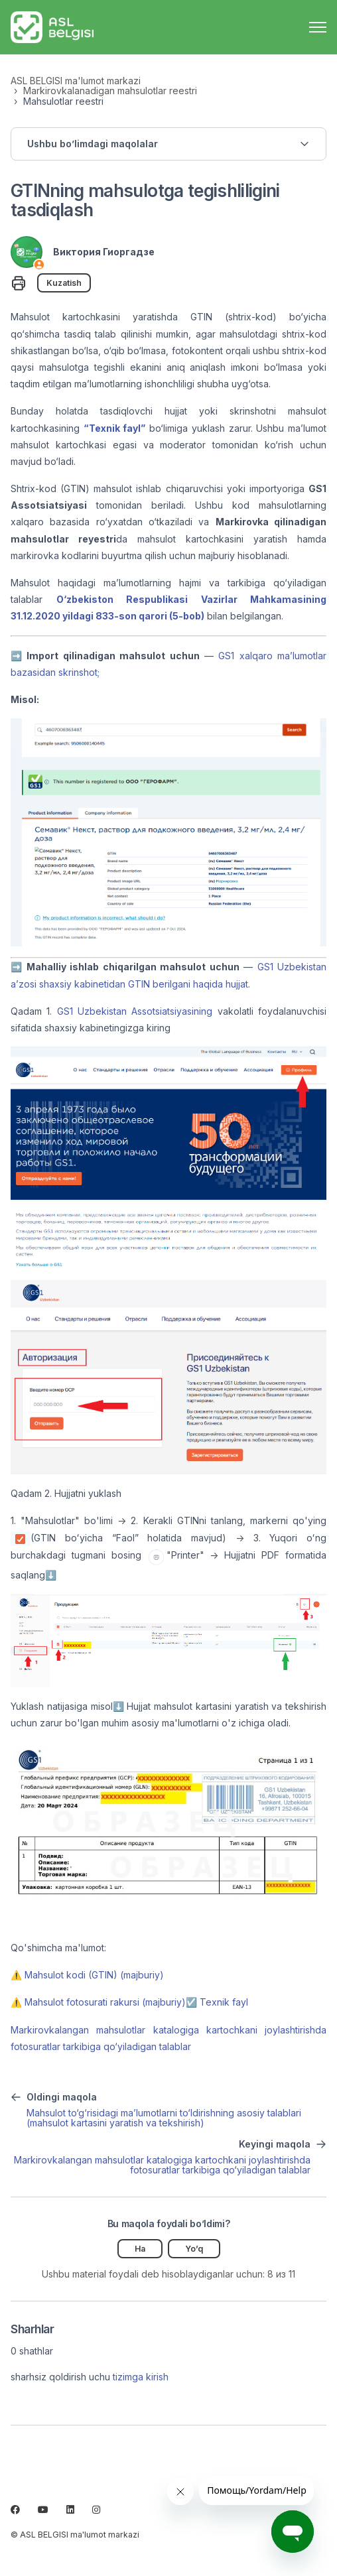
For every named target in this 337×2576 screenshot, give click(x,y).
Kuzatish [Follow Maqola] (64, 283)
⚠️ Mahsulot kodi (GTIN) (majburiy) (87, 1974)
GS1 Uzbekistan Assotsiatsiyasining (135, 1011)
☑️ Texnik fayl (217, 2002)
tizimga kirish (140, 2376)
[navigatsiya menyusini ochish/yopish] (318, 27)
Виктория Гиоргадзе (104, 251)
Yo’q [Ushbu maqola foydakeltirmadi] (194, 2249)
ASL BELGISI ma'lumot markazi (76, 80)
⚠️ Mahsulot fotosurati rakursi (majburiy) (98, 2002)
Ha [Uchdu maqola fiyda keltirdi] (140, 2249)
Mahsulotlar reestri (63, 101)
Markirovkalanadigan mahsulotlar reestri (110, 90)
